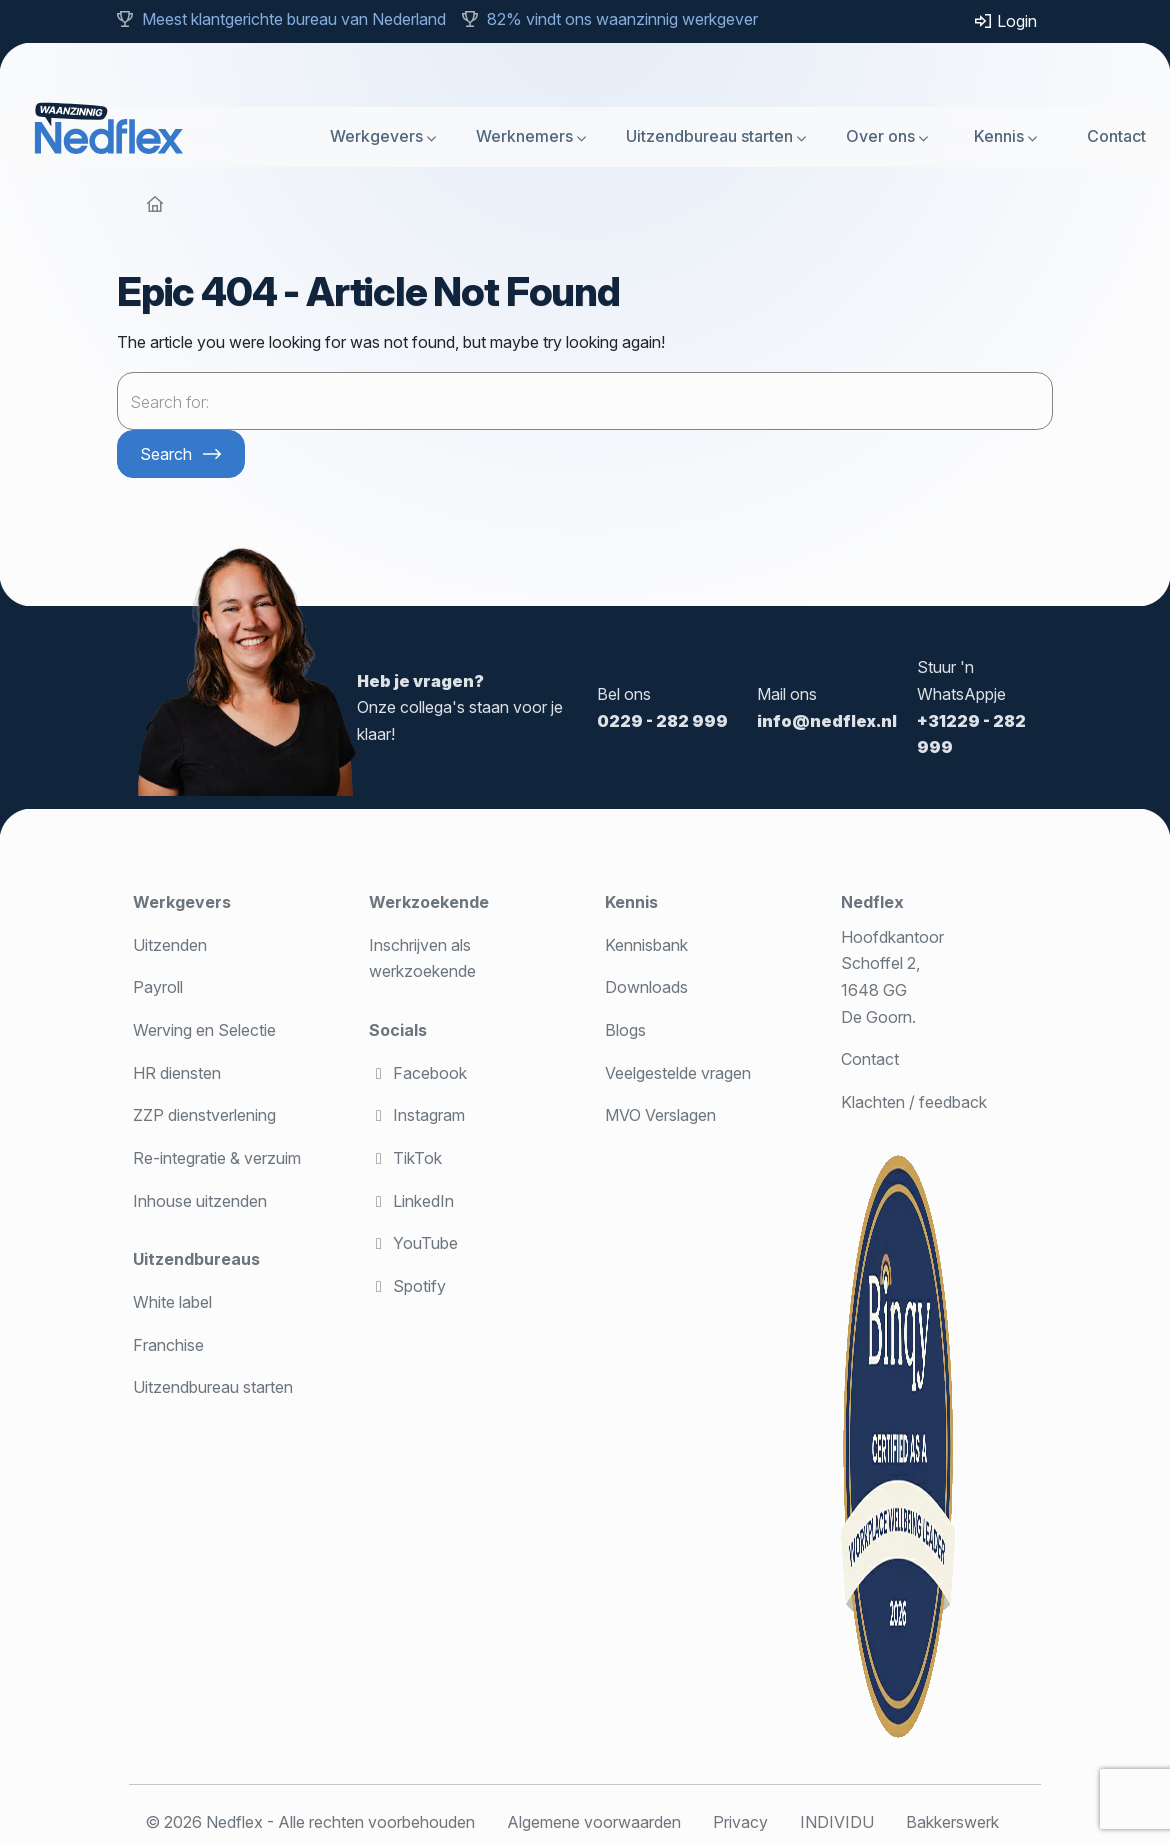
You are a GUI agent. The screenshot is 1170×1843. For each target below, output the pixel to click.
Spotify (407, 1286)
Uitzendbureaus (196, 1259)
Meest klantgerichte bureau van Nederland (294, 19)
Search (166, 454)
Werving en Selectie (204, 1030)
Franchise (168, 1345)
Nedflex (872, 902)
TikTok (405, 1158)
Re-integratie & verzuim (217, 1158)
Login (1005, 21)
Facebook (418, 1073)
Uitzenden (170, 945)
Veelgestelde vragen (678, 1073)
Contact (1116, 136)
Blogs (625, 1030)
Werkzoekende (429, 902)
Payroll (158, 987)
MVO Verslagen (660, 1115)
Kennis (999, 136)
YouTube (413, 1243)
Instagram (417, 1115)
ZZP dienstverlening (204, 1115)
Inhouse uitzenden (200, 1201)
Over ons (880, 136)
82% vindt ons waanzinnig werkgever (622, 19)
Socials (398, 1030)
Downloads (646, 987)
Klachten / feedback (914, 1102)
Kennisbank (646, 945)
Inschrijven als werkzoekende (422, 958)
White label (172, 1302)
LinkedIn (411, 1201)
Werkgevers (376, 136)
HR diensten (177, 1073)
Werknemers (524, 136)
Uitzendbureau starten (709, 136)
